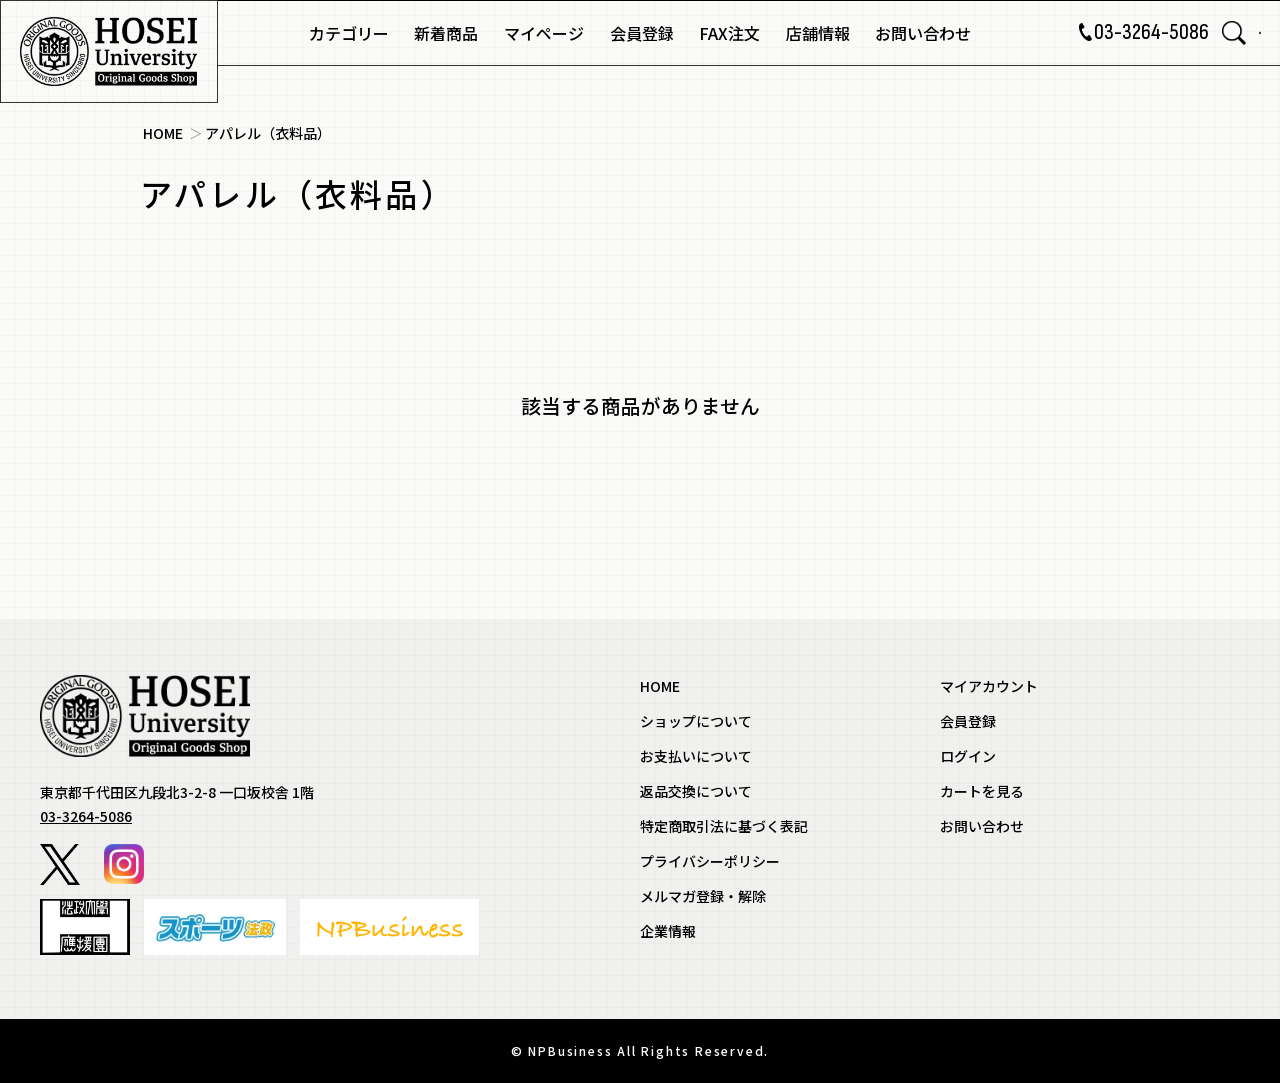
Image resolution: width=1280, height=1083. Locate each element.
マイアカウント (989, 686)
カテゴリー (349, 33)
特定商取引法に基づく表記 (724, 826)
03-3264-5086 (1122, 33)
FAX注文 (729, 33)
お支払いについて (696, 756)
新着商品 (446, 33)
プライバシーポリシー (710, 861)
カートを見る (982, 791)
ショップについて (696, 721)
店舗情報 (818, 33)
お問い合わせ (923, 33)
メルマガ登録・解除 (703, 896)
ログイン (968, 756)
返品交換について (696, 791)
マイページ (544, 33)
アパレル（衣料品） (268, 133)
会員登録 (642, 33)
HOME (163, 133)
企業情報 (668, 931)
